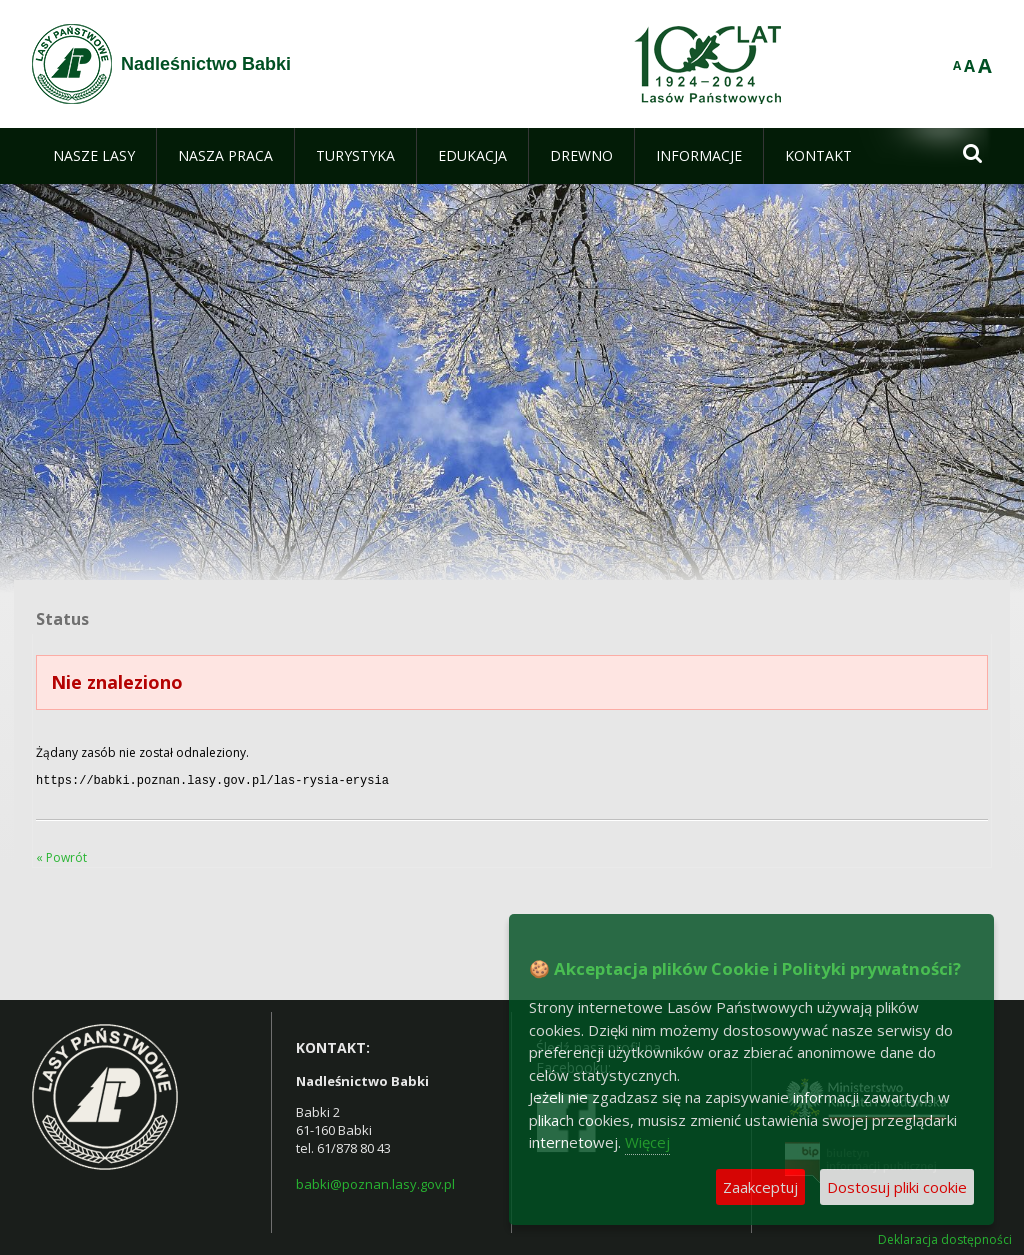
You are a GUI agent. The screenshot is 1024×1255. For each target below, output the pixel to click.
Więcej (647, 1142)
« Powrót (61, 855)
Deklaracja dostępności (945, 1238)
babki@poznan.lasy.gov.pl (375, 1182)
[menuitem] (94, 156)
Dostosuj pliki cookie (897, 1187)
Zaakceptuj (760, 1187)
